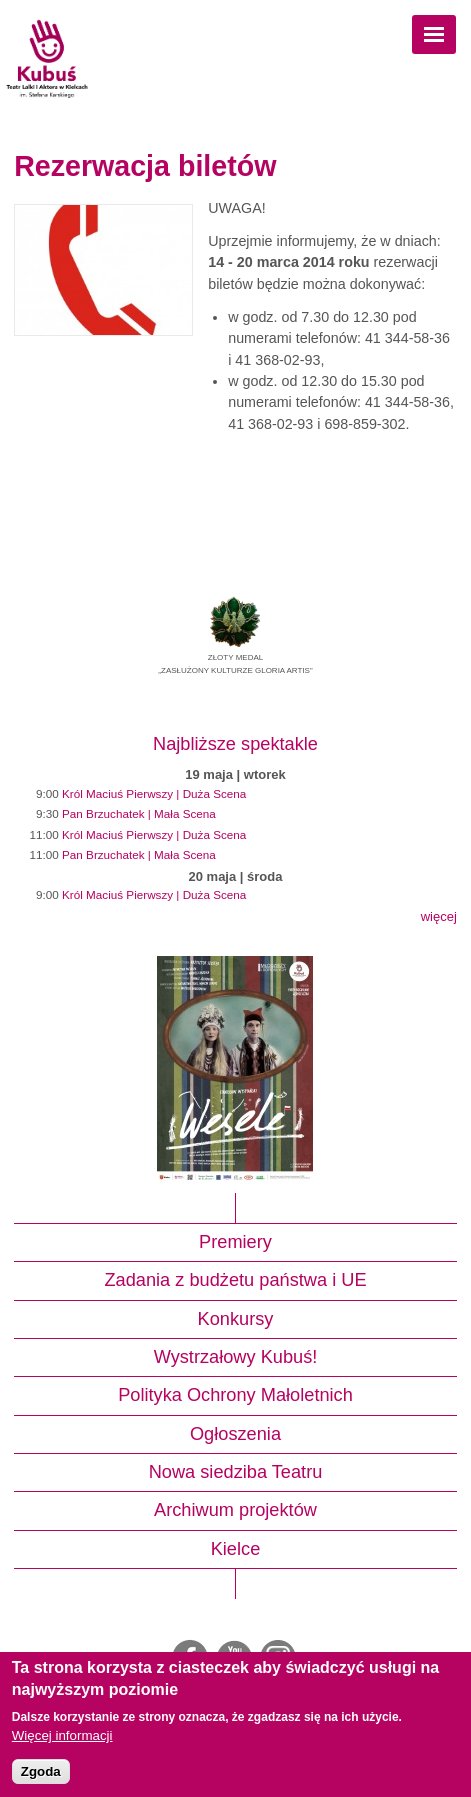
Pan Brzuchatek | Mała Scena (139, 813)
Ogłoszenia (235, 1434)
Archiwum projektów (235, 1510)
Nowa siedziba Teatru (236, 1472)
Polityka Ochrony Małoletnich (235, 1395)
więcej (439, 916)
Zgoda (41, 1771)
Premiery (235, 1242)
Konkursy (236, 1319)
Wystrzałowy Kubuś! (236, 1357)
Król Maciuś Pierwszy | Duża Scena (154, 793)
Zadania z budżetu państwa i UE (235, 1280)
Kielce (236, 1549)
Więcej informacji (62, 1735)
